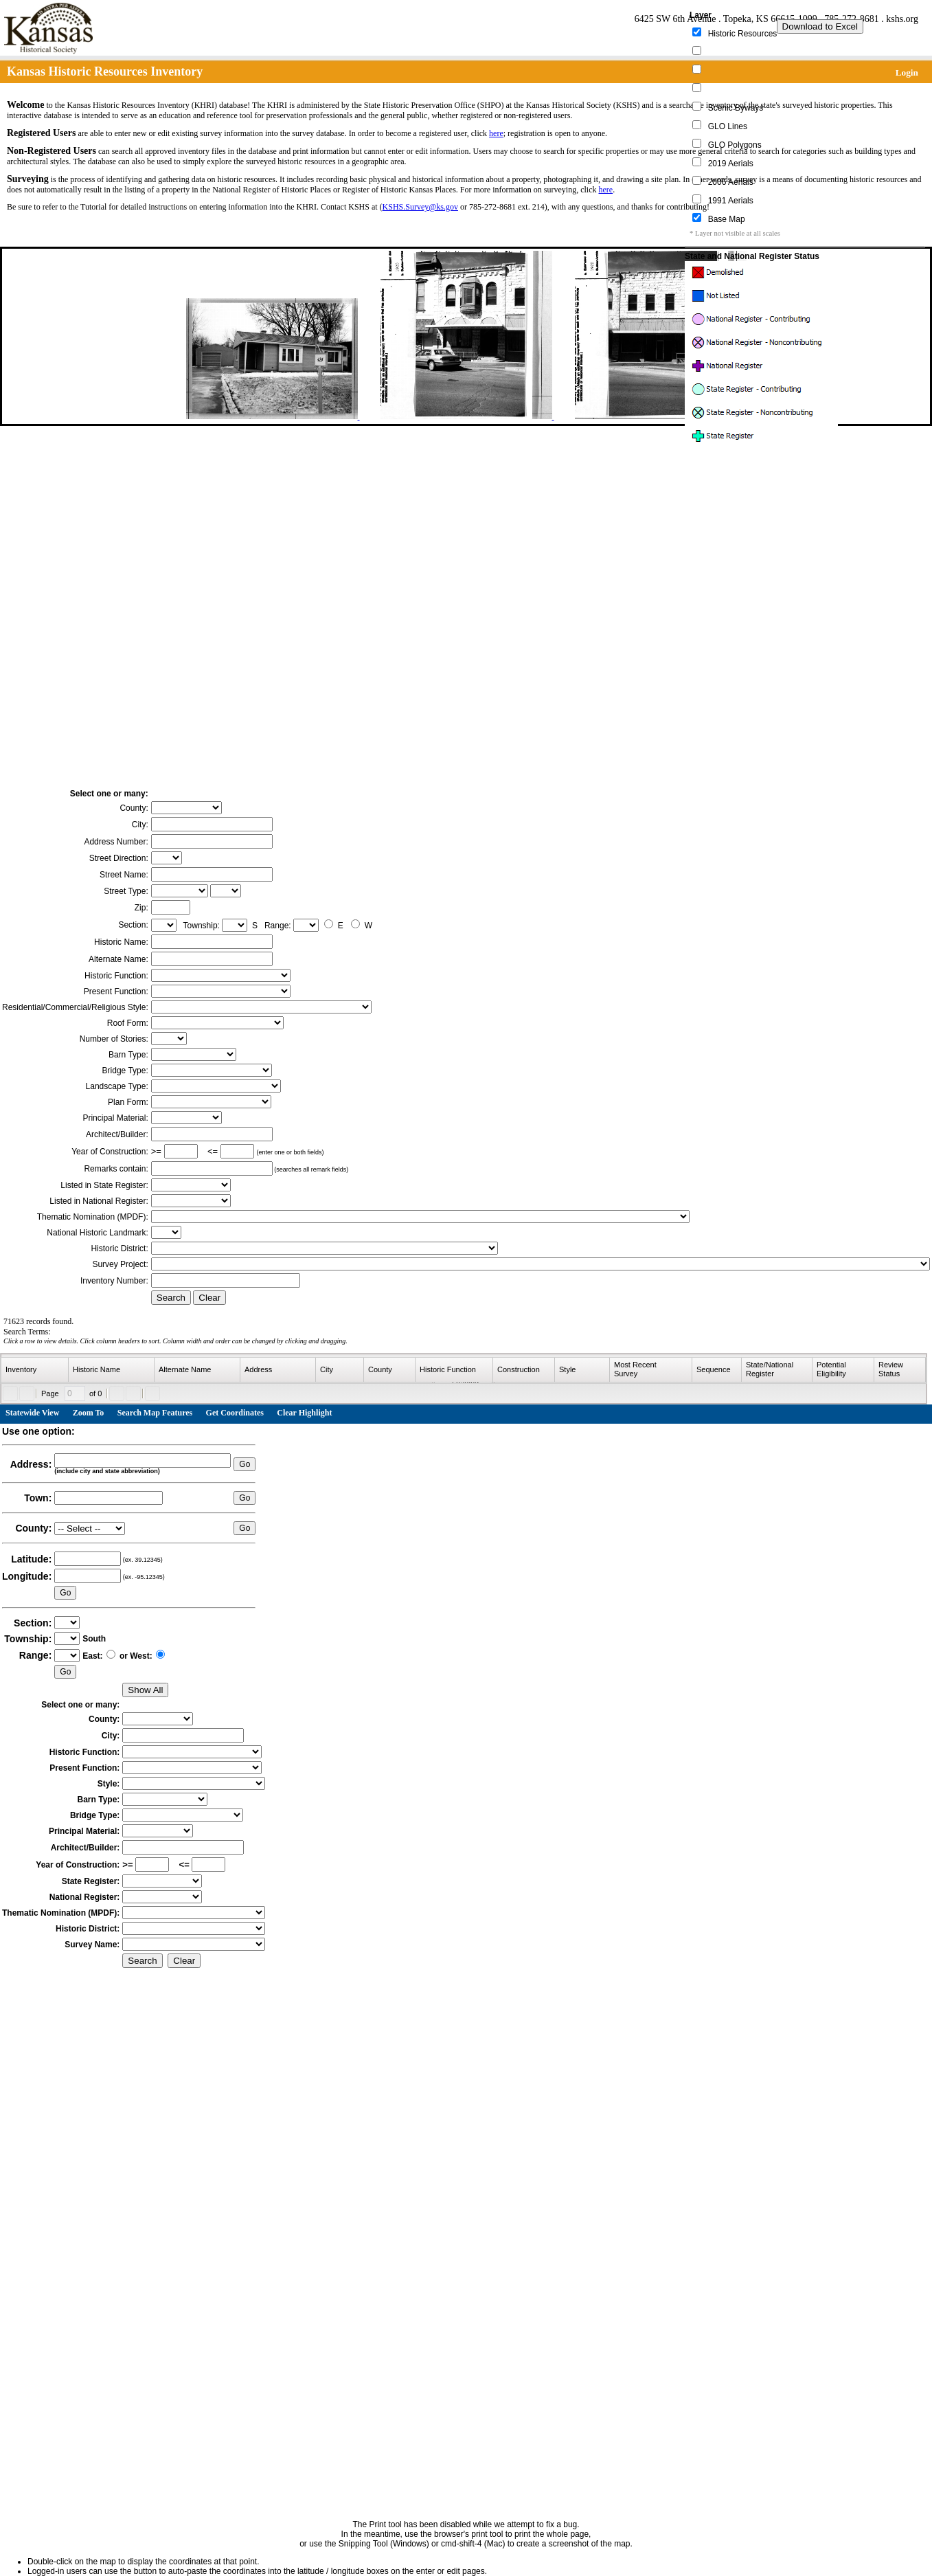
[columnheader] (35, 1370)
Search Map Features (155, 1413)
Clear (209, 1297)
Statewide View (32, 1413)
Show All (145, 1690)
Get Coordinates (235, 1413)
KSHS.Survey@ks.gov (420, 207)
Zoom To (88, 1413)
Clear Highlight (304, 1413)
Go (244, 1464)
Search (171, 1297)
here (496, 133)
